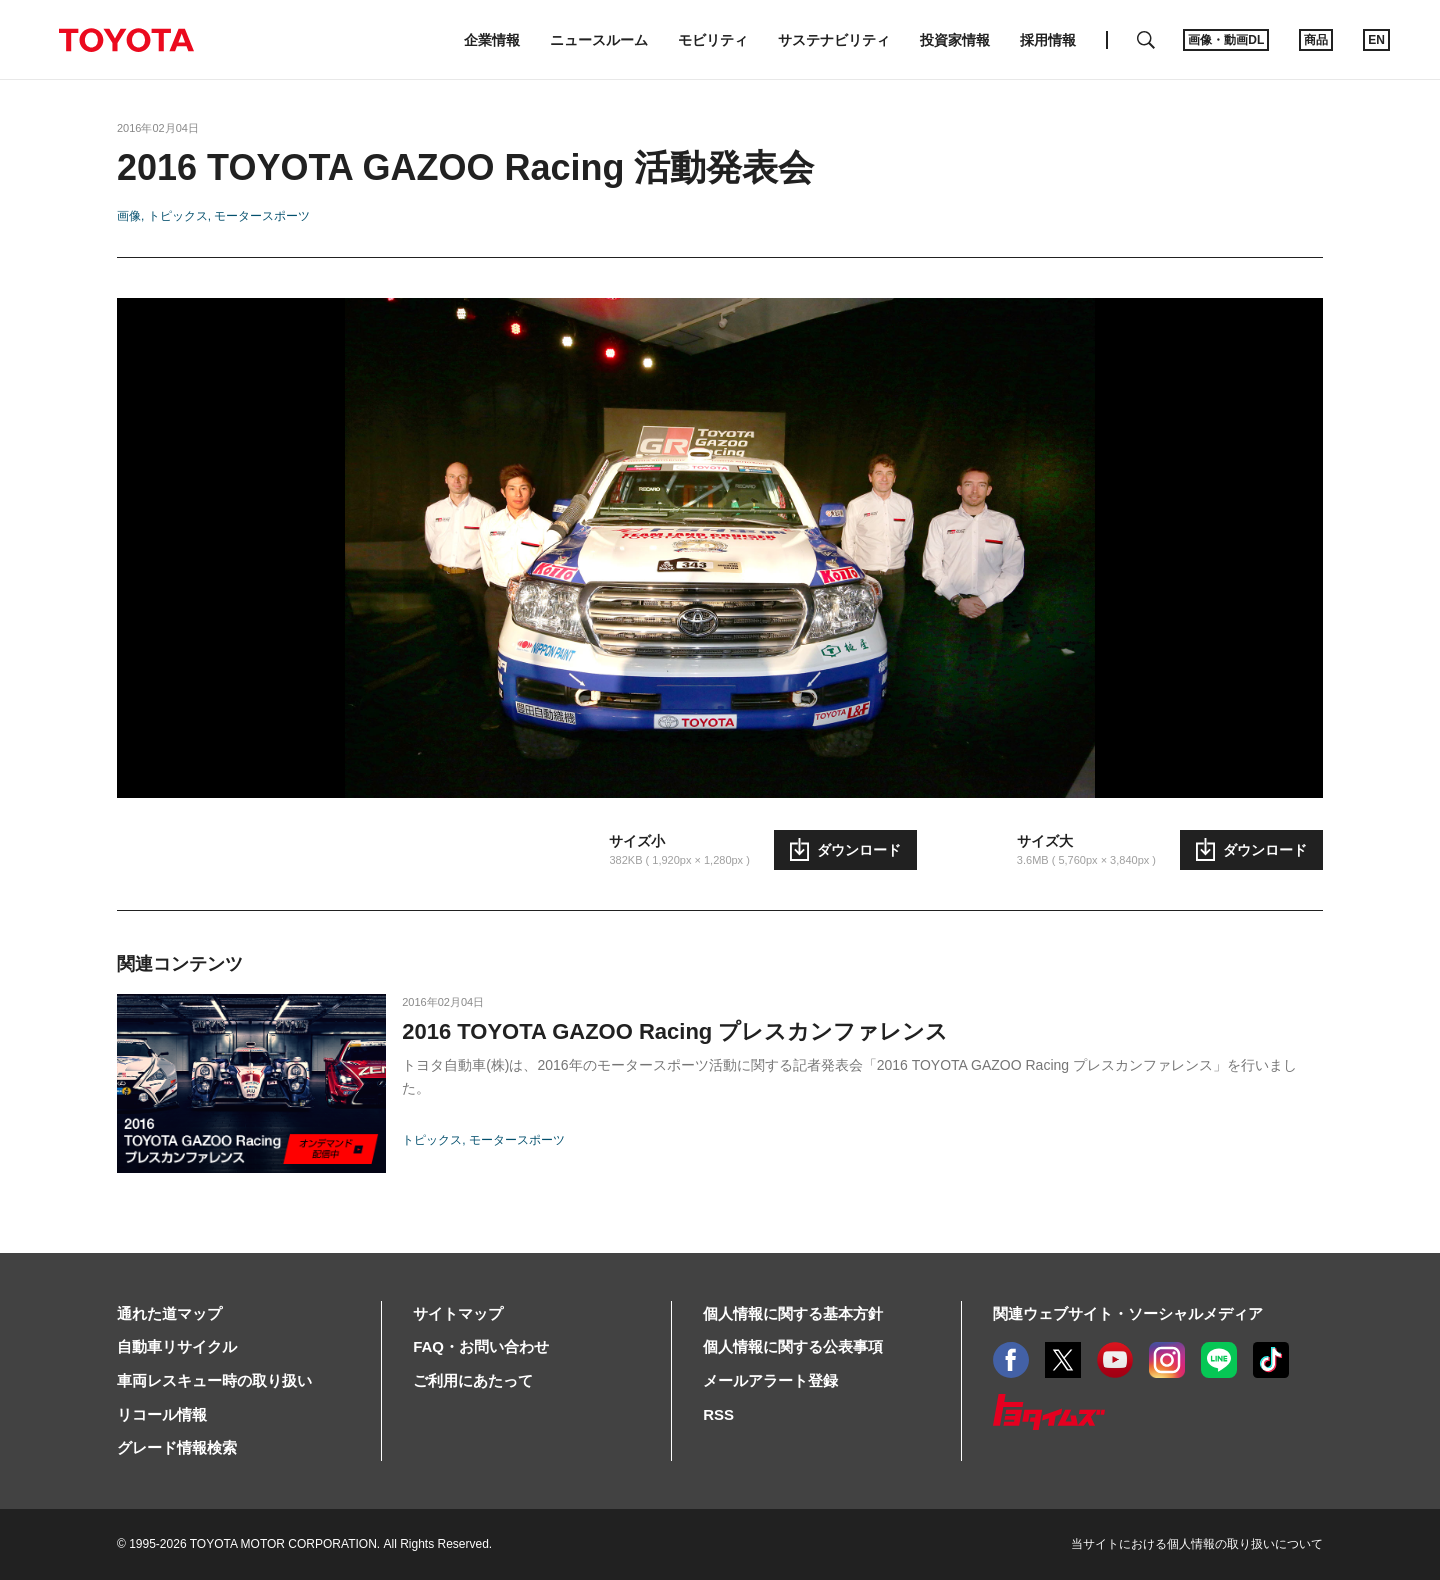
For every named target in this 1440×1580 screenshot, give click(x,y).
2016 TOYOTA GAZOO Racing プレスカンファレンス (675, 1031)
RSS (718, 1414)
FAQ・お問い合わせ (481, 1346)
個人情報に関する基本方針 (793, 1313)
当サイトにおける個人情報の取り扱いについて (1197, 1544)
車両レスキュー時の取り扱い (214, 1380)
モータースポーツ (262, 216)
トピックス (178, 216)
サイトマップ (458, 1313)
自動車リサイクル (177, 1346)
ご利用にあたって (473, 1380)
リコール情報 (162, 1414)
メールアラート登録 (770, 1380)
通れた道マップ (169, 1313)
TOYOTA (126, 40)
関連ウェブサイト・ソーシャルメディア (1128, 1313)
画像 (129, 216)
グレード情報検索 (177, 1447)
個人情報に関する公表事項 (793, 1346)
